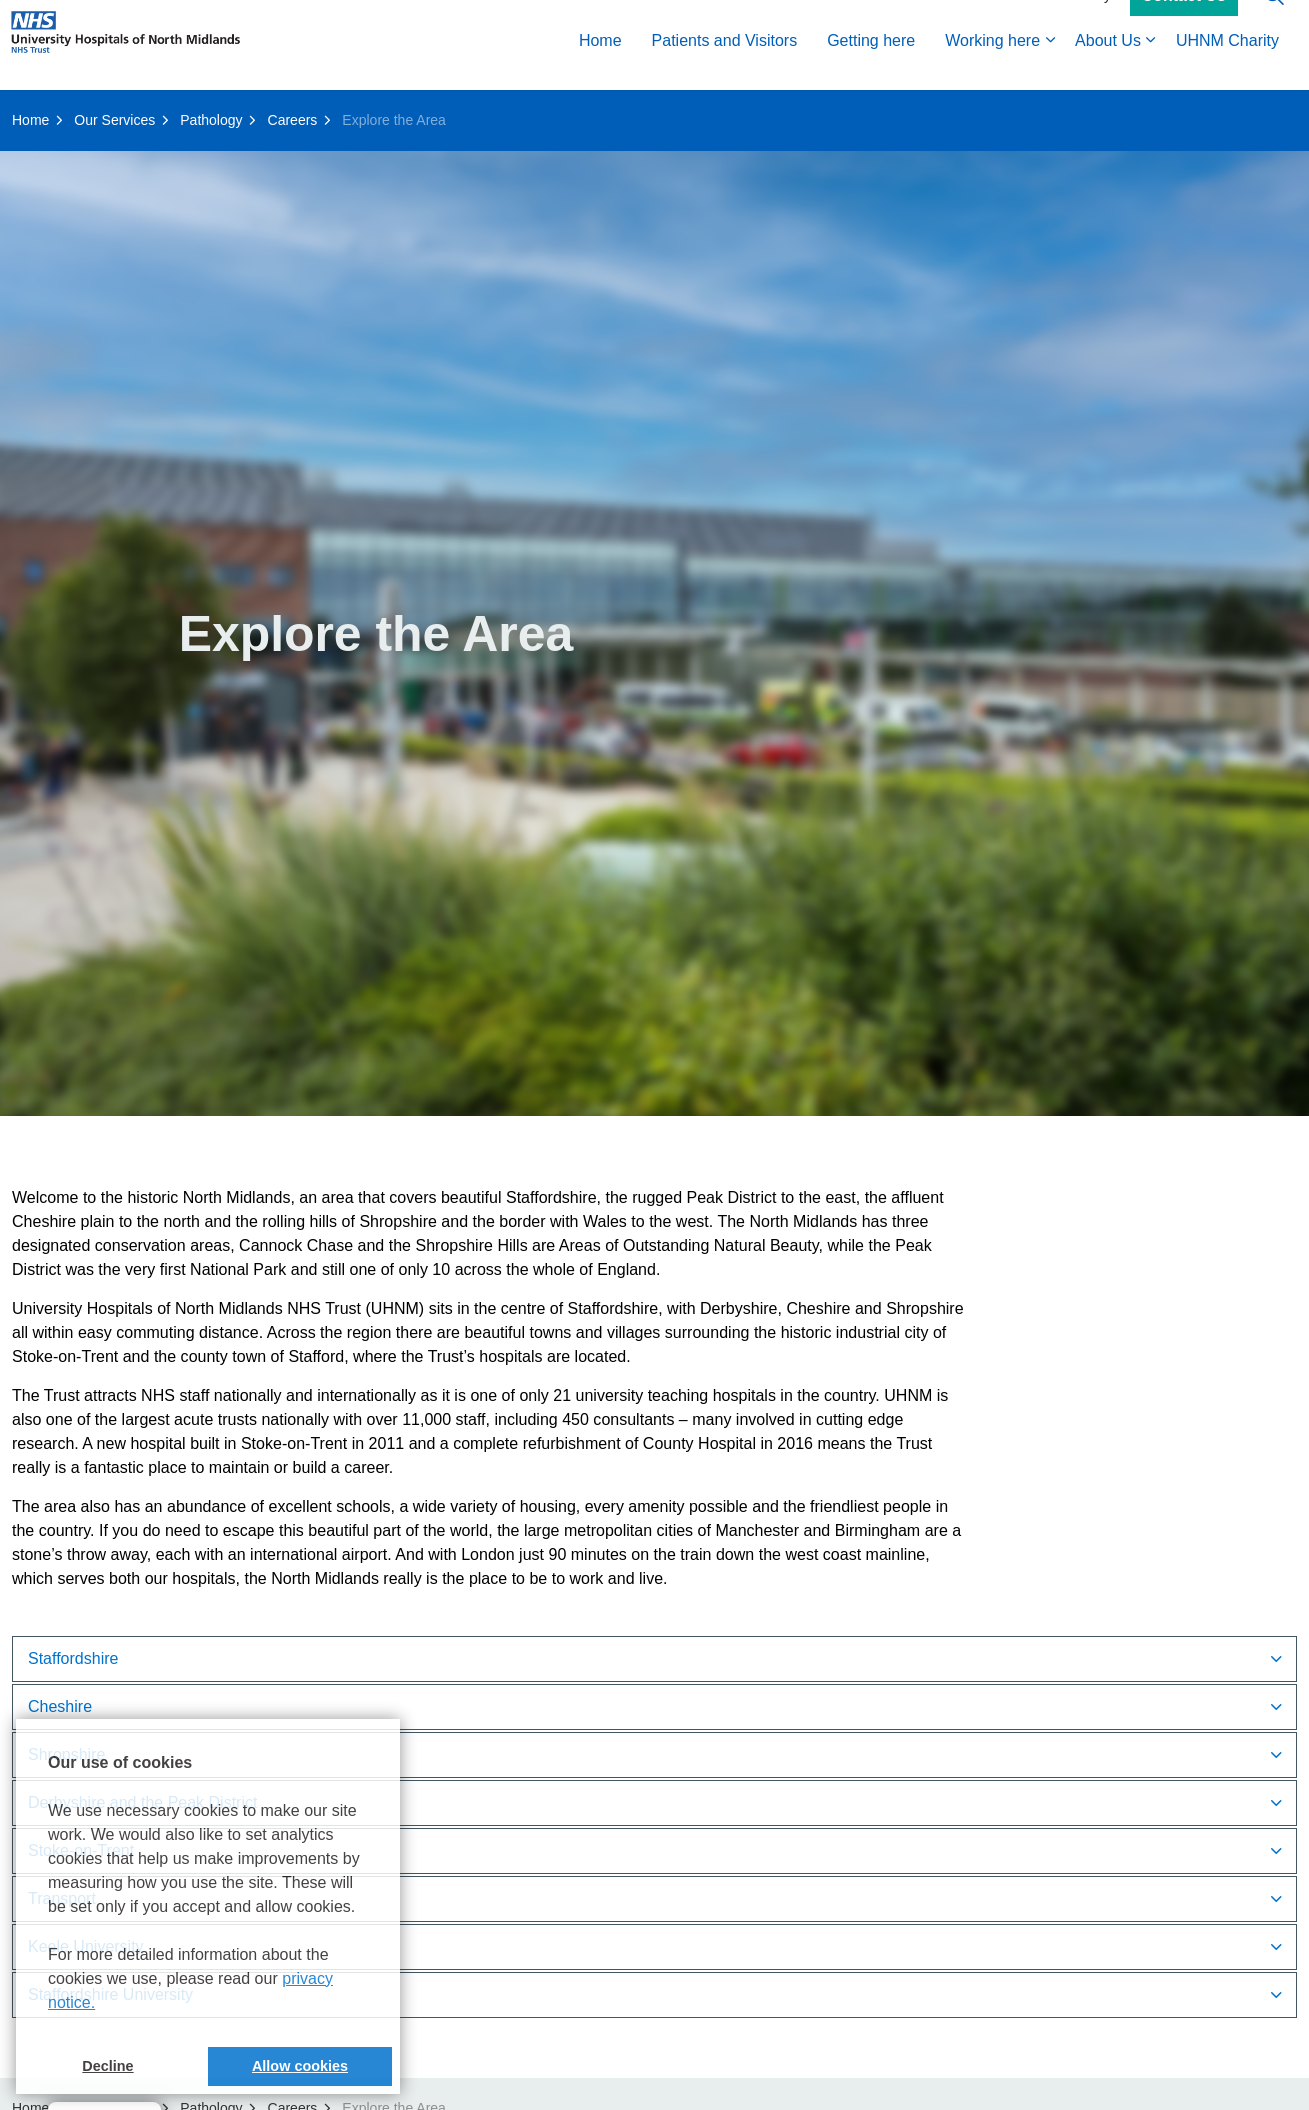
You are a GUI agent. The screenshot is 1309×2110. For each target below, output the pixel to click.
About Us (1108, 67)
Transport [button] (62, 1898)
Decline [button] (107, 2066)
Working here (992, 67)
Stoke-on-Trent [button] (81, 1850)
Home (600, 67)
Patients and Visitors (725, 67)
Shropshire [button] (66, 1754)
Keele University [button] (86, 1946)
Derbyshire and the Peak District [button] (142, 1802)
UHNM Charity (1227, 67)
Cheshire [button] (60, 1706)
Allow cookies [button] (300, 2066)
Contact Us (1184, 23)
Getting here (871, 67)
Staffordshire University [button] (110, 1994)
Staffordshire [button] (73, 1658)
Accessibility (1073, 22)
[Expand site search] (1274, 22)
